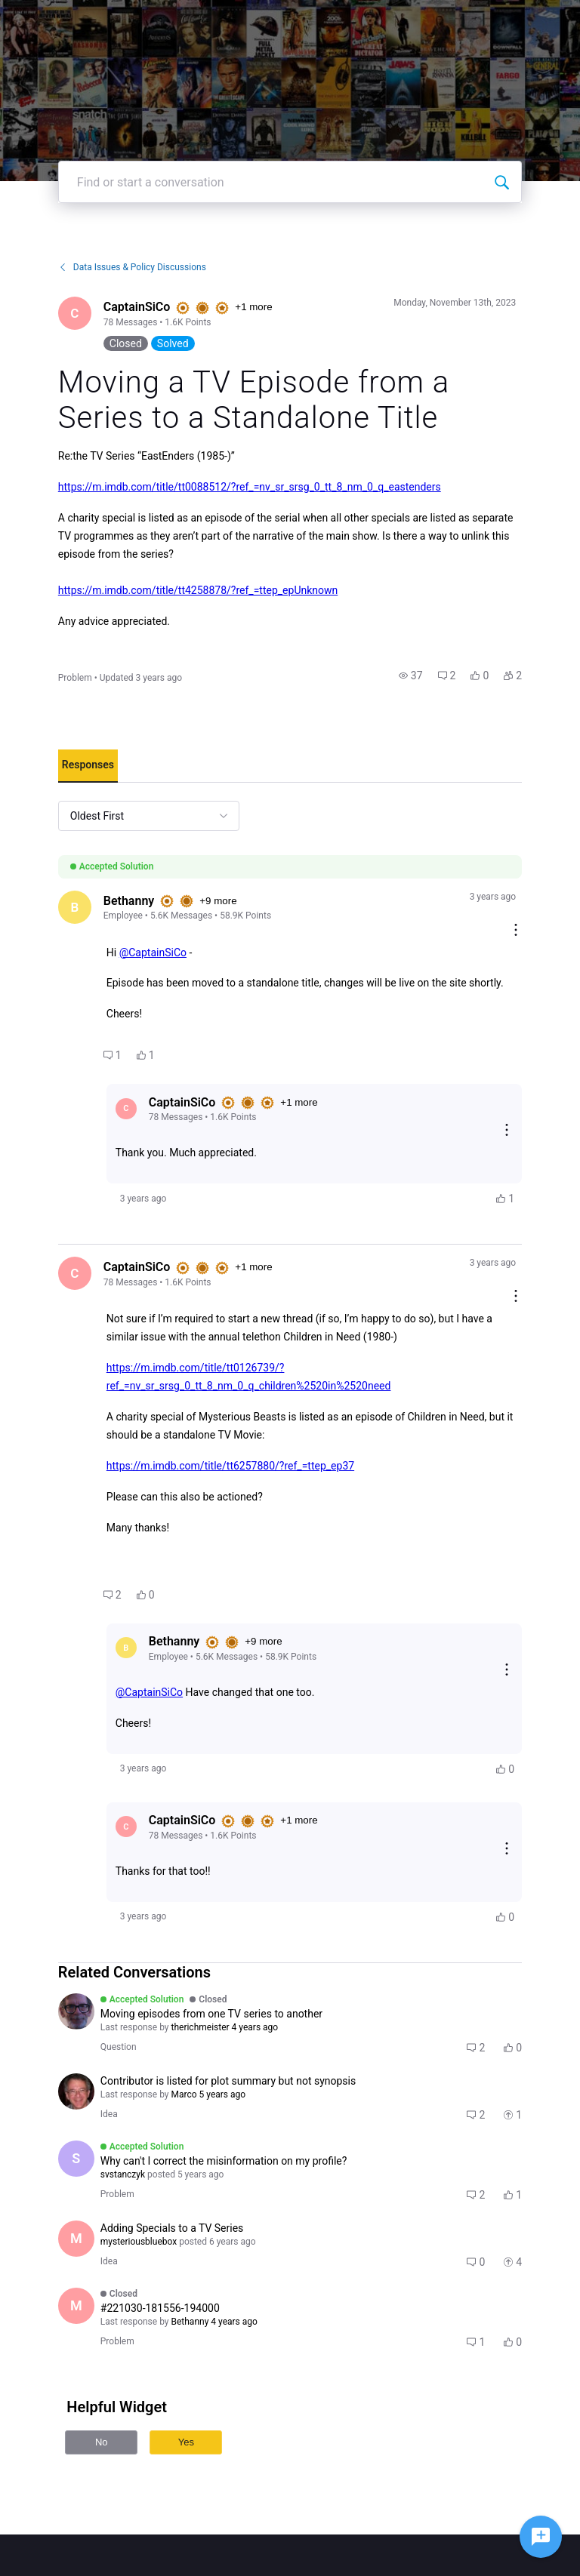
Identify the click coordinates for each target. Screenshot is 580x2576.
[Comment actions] (516, 931)
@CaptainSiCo (153, 952)
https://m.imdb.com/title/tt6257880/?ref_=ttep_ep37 (230, 1466)
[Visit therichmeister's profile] (76, 2011)
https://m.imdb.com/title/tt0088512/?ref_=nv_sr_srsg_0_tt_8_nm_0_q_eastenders (249, 487)
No (101, 2442)
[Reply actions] (507, 1131)
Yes (186, 2442)
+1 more (253, 306)
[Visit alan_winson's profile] (76, 2091)
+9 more (217, 900)
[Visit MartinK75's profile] (76, 2306)
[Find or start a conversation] (501, 181)
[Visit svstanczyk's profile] (76, 2159)
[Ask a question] (541, 2537)
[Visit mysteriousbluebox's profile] (76, 2239)
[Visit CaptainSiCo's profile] (74, 313)
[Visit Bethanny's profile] (74, 907)
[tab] (88, 766)
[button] (411, 675)
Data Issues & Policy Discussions (132, 267)
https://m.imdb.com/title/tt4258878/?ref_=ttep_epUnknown (198, 590)
